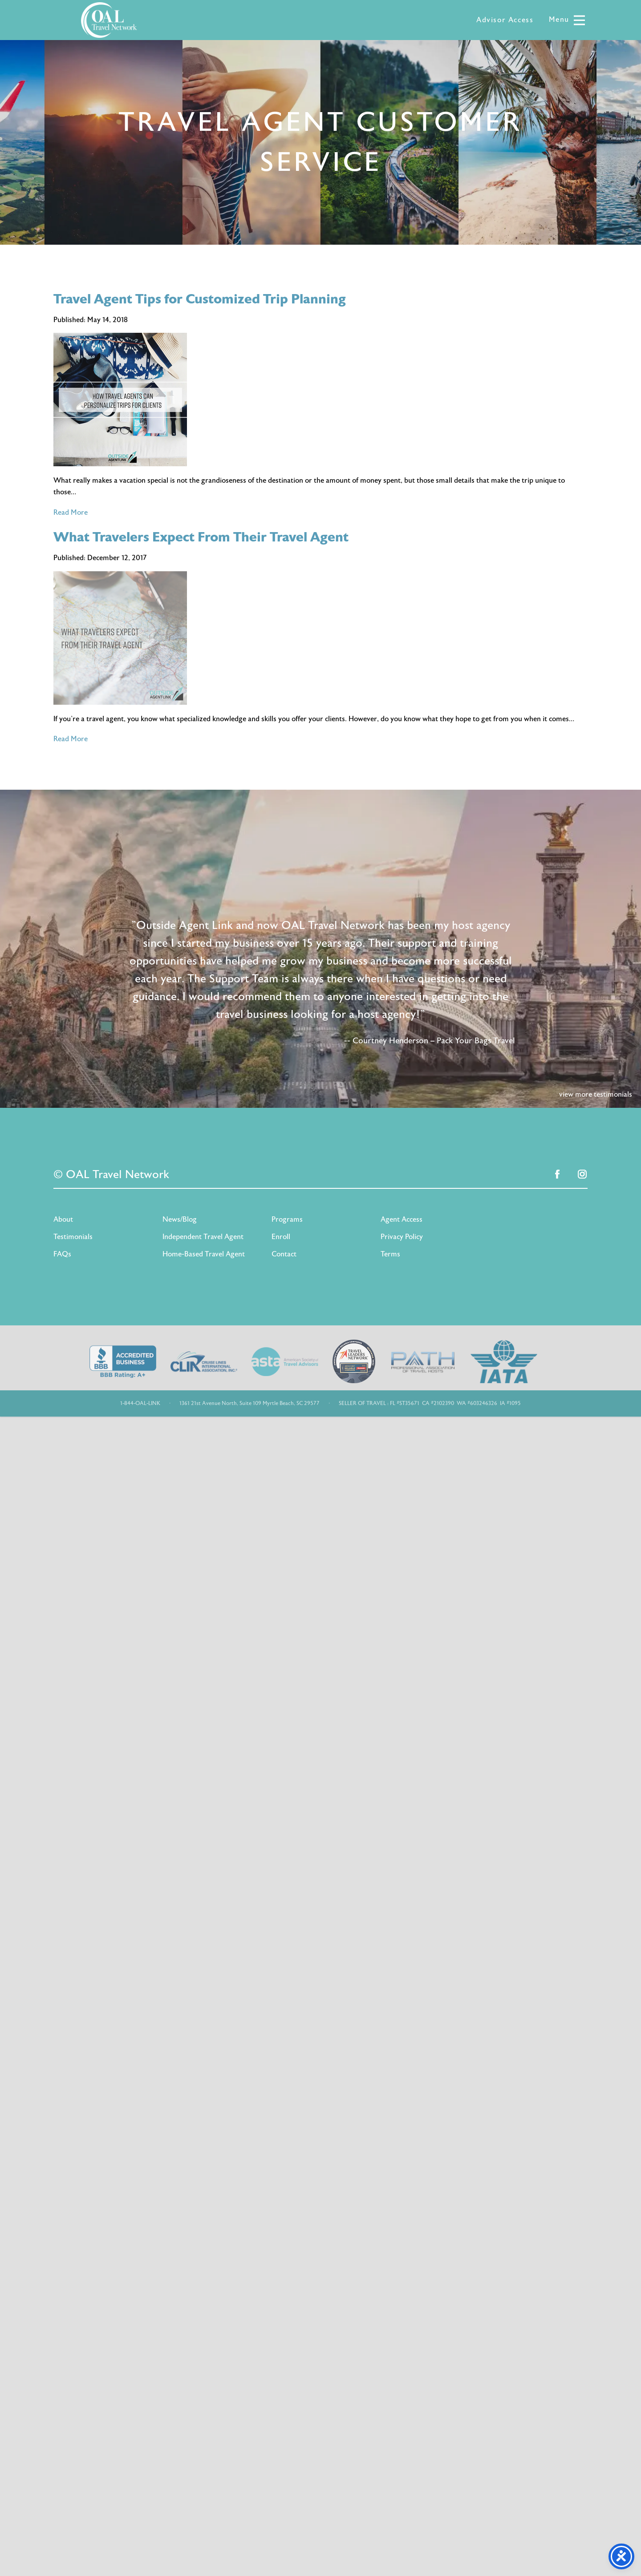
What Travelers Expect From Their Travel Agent (201, 537)
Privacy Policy (402, 1236)
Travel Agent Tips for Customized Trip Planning (199, 299)
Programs (287, 1219)
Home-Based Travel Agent (203, 1254)
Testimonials (73, 1236)
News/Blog (179, 1219)
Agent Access (401, 1219)
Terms (390, 1254)
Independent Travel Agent (202, 1236)
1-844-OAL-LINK (140, 1403)
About (63, 1219)
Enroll (281, 1236)
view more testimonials (595, 1094)
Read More (70, 512)
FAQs (62, 1254)
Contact (284, 1254)
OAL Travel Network (109, 20)
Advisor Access (504, 20)
